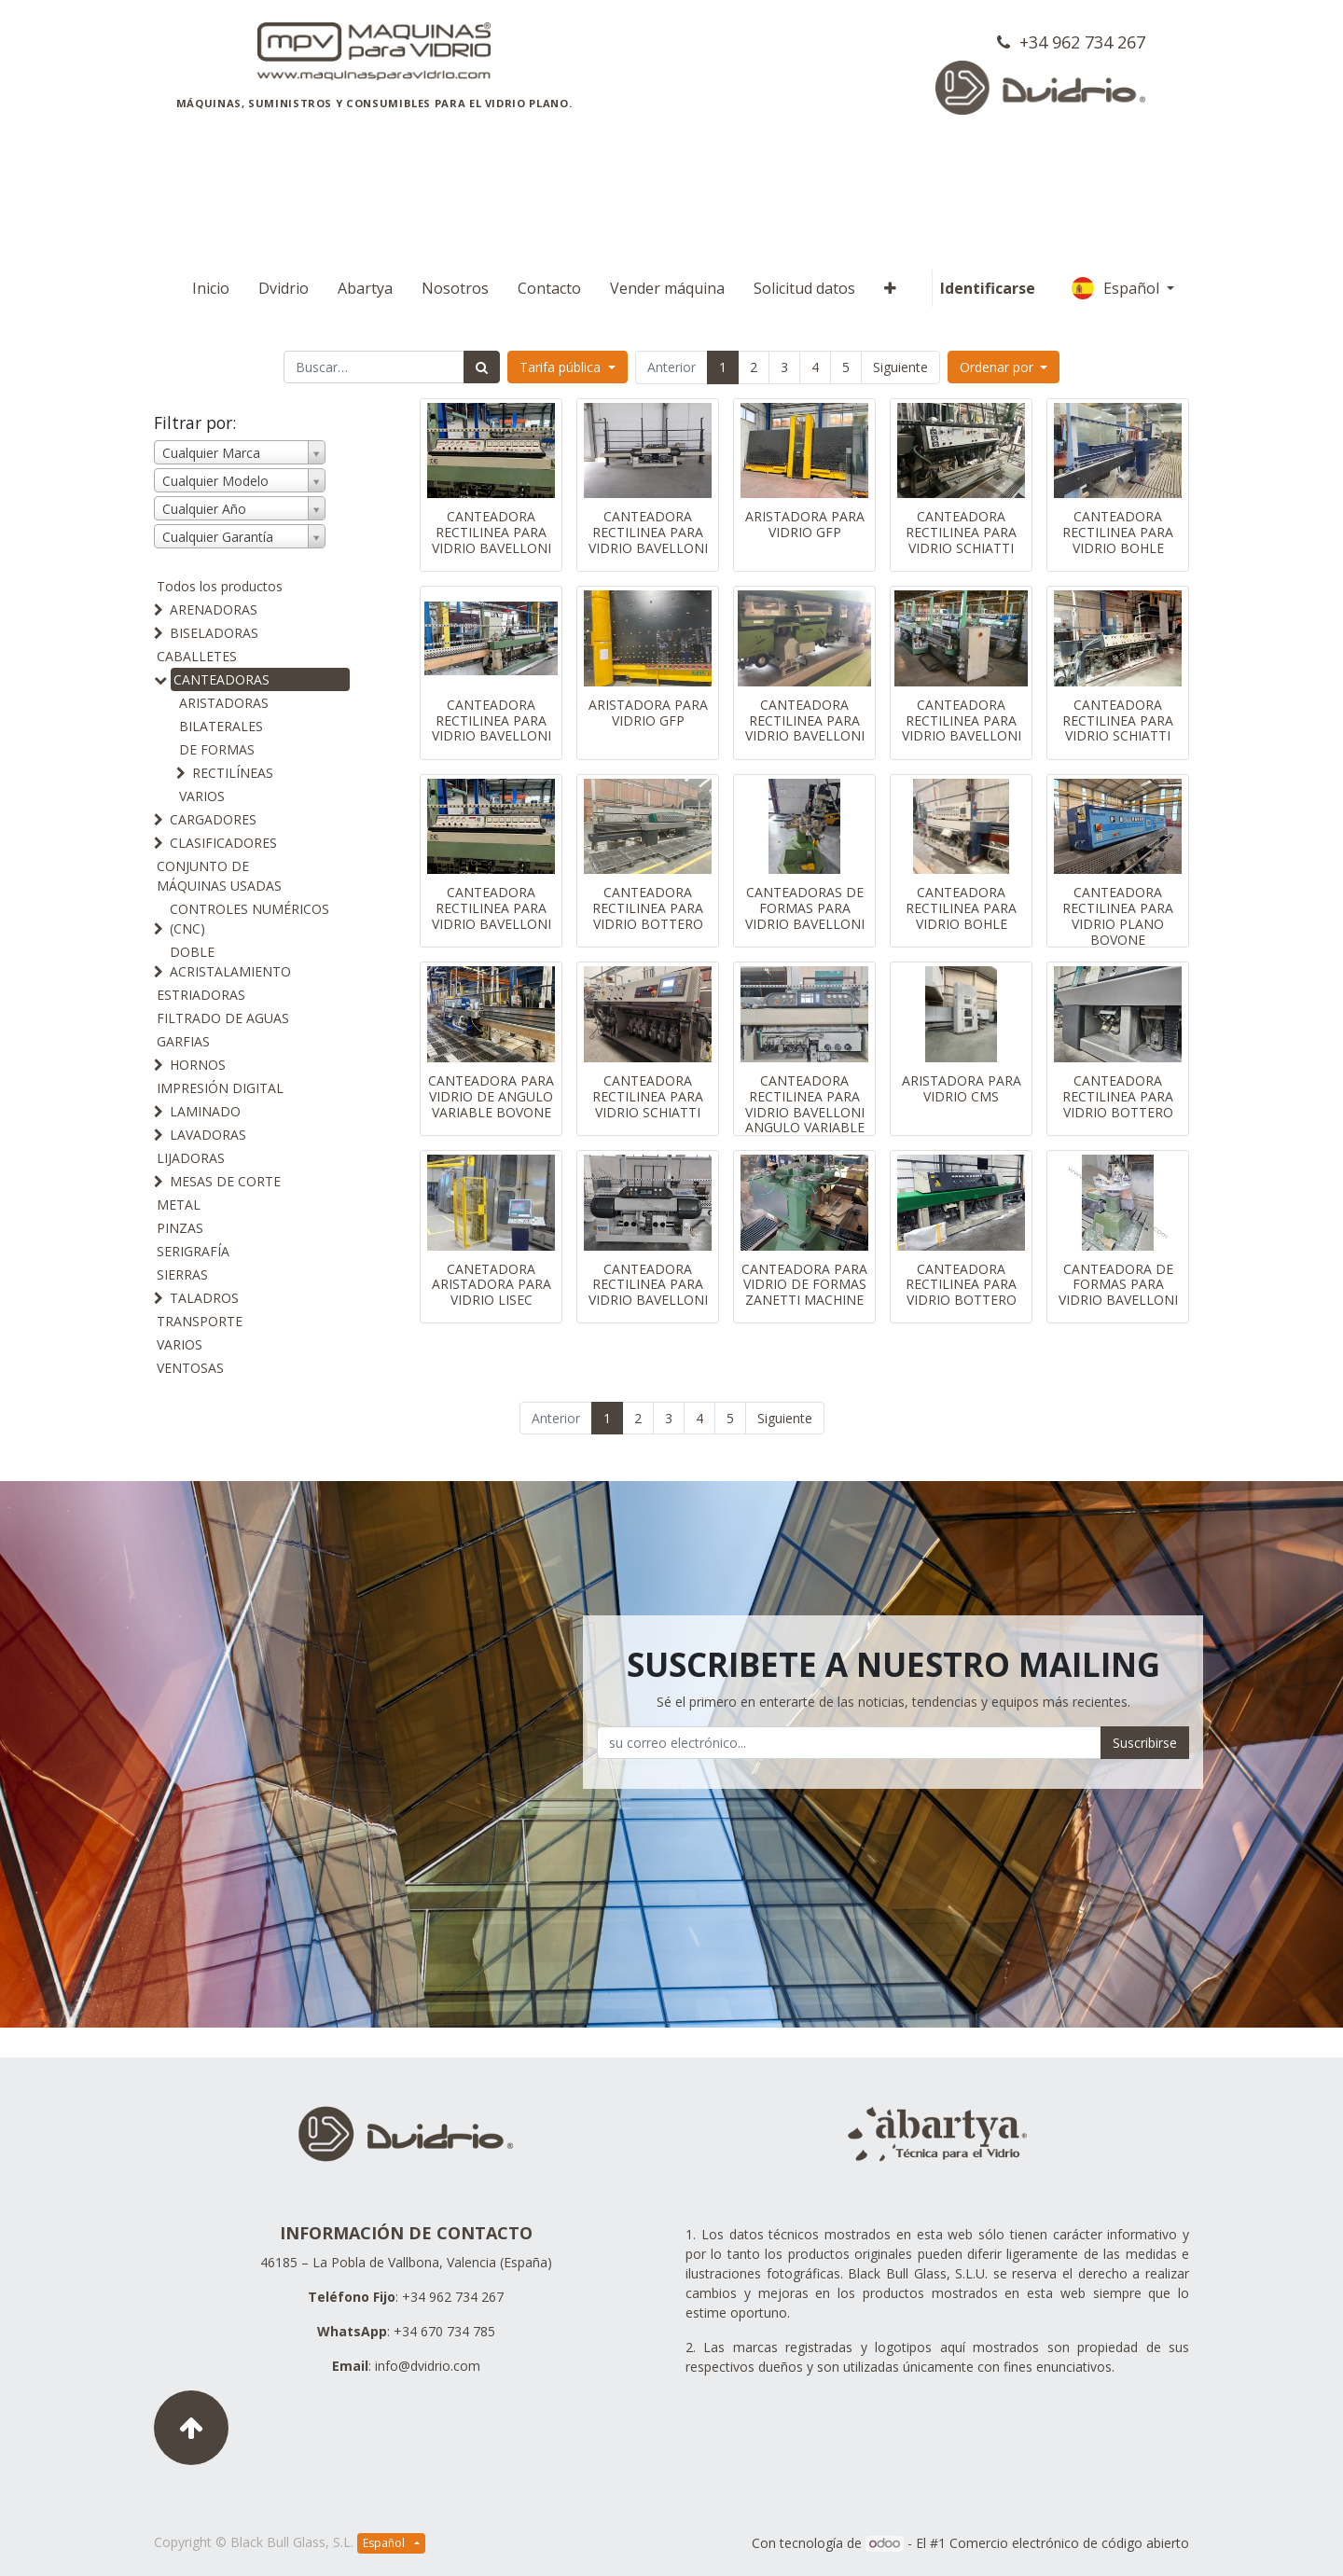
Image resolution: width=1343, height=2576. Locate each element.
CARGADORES (213, 819)
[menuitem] (211, 288)
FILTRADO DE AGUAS (223, 1018)
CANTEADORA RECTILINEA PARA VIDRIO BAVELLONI (491, 532)
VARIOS (202, 796)
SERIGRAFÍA (193, 1251)
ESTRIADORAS (201, 995)
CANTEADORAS (221, 679)
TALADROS (204, 1298)
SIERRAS (182, 1274)
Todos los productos (220, 586)
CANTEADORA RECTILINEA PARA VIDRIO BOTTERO (647, 908)
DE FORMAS (217, 749)
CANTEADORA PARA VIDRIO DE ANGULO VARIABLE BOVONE (491, 1096)
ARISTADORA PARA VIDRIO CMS (961, 1088)
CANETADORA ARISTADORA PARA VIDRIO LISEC (491, 1284)
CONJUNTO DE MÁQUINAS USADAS (219, 875)
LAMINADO (205, 1111)
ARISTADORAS (224, 703)
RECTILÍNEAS (232, 773)
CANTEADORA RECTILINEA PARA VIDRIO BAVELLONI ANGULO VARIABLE (805, 1104)
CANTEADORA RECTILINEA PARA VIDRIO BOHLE (1117, 532)
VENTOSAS (190, 1368)
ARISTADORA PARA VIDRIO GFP (805, 524)
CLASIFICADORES (223, 843)
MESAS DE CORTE (225, 1181)
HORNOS (198, 1064)
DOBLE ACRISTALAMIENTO (230, 961)
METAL (179, 1204)
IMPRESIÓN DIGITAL (220, 1088)
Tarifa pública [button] (561, 367)
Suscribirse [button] (1145, 1743)
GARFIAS (183, 1041)
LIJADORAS (191, 1158)
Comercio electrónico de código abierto (1069, 2543)
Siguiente (900, 367)
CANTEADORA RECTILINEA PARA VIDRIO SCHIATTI (961, 532)
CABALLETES (197, 656)
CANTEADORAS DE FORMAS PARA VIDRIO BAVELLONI (805, 908)
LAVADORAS (208, 1134)
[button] (890, 288)
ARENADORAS (213, 609)
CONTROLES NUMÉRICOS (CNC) (249, 918)
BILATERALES (221, 726)
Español (1117, 288)
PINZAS (180, 1228)
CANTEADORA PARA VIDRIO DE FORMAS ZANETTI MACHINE (804, 1284)
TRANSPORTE (199, 1321)
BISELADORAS (214, 633)
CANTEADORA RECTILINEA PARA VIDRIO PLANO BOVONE (1117, 915)
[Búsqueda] (482, 367)
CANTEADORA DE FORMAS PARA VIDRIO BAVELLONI (1118, 1284)
